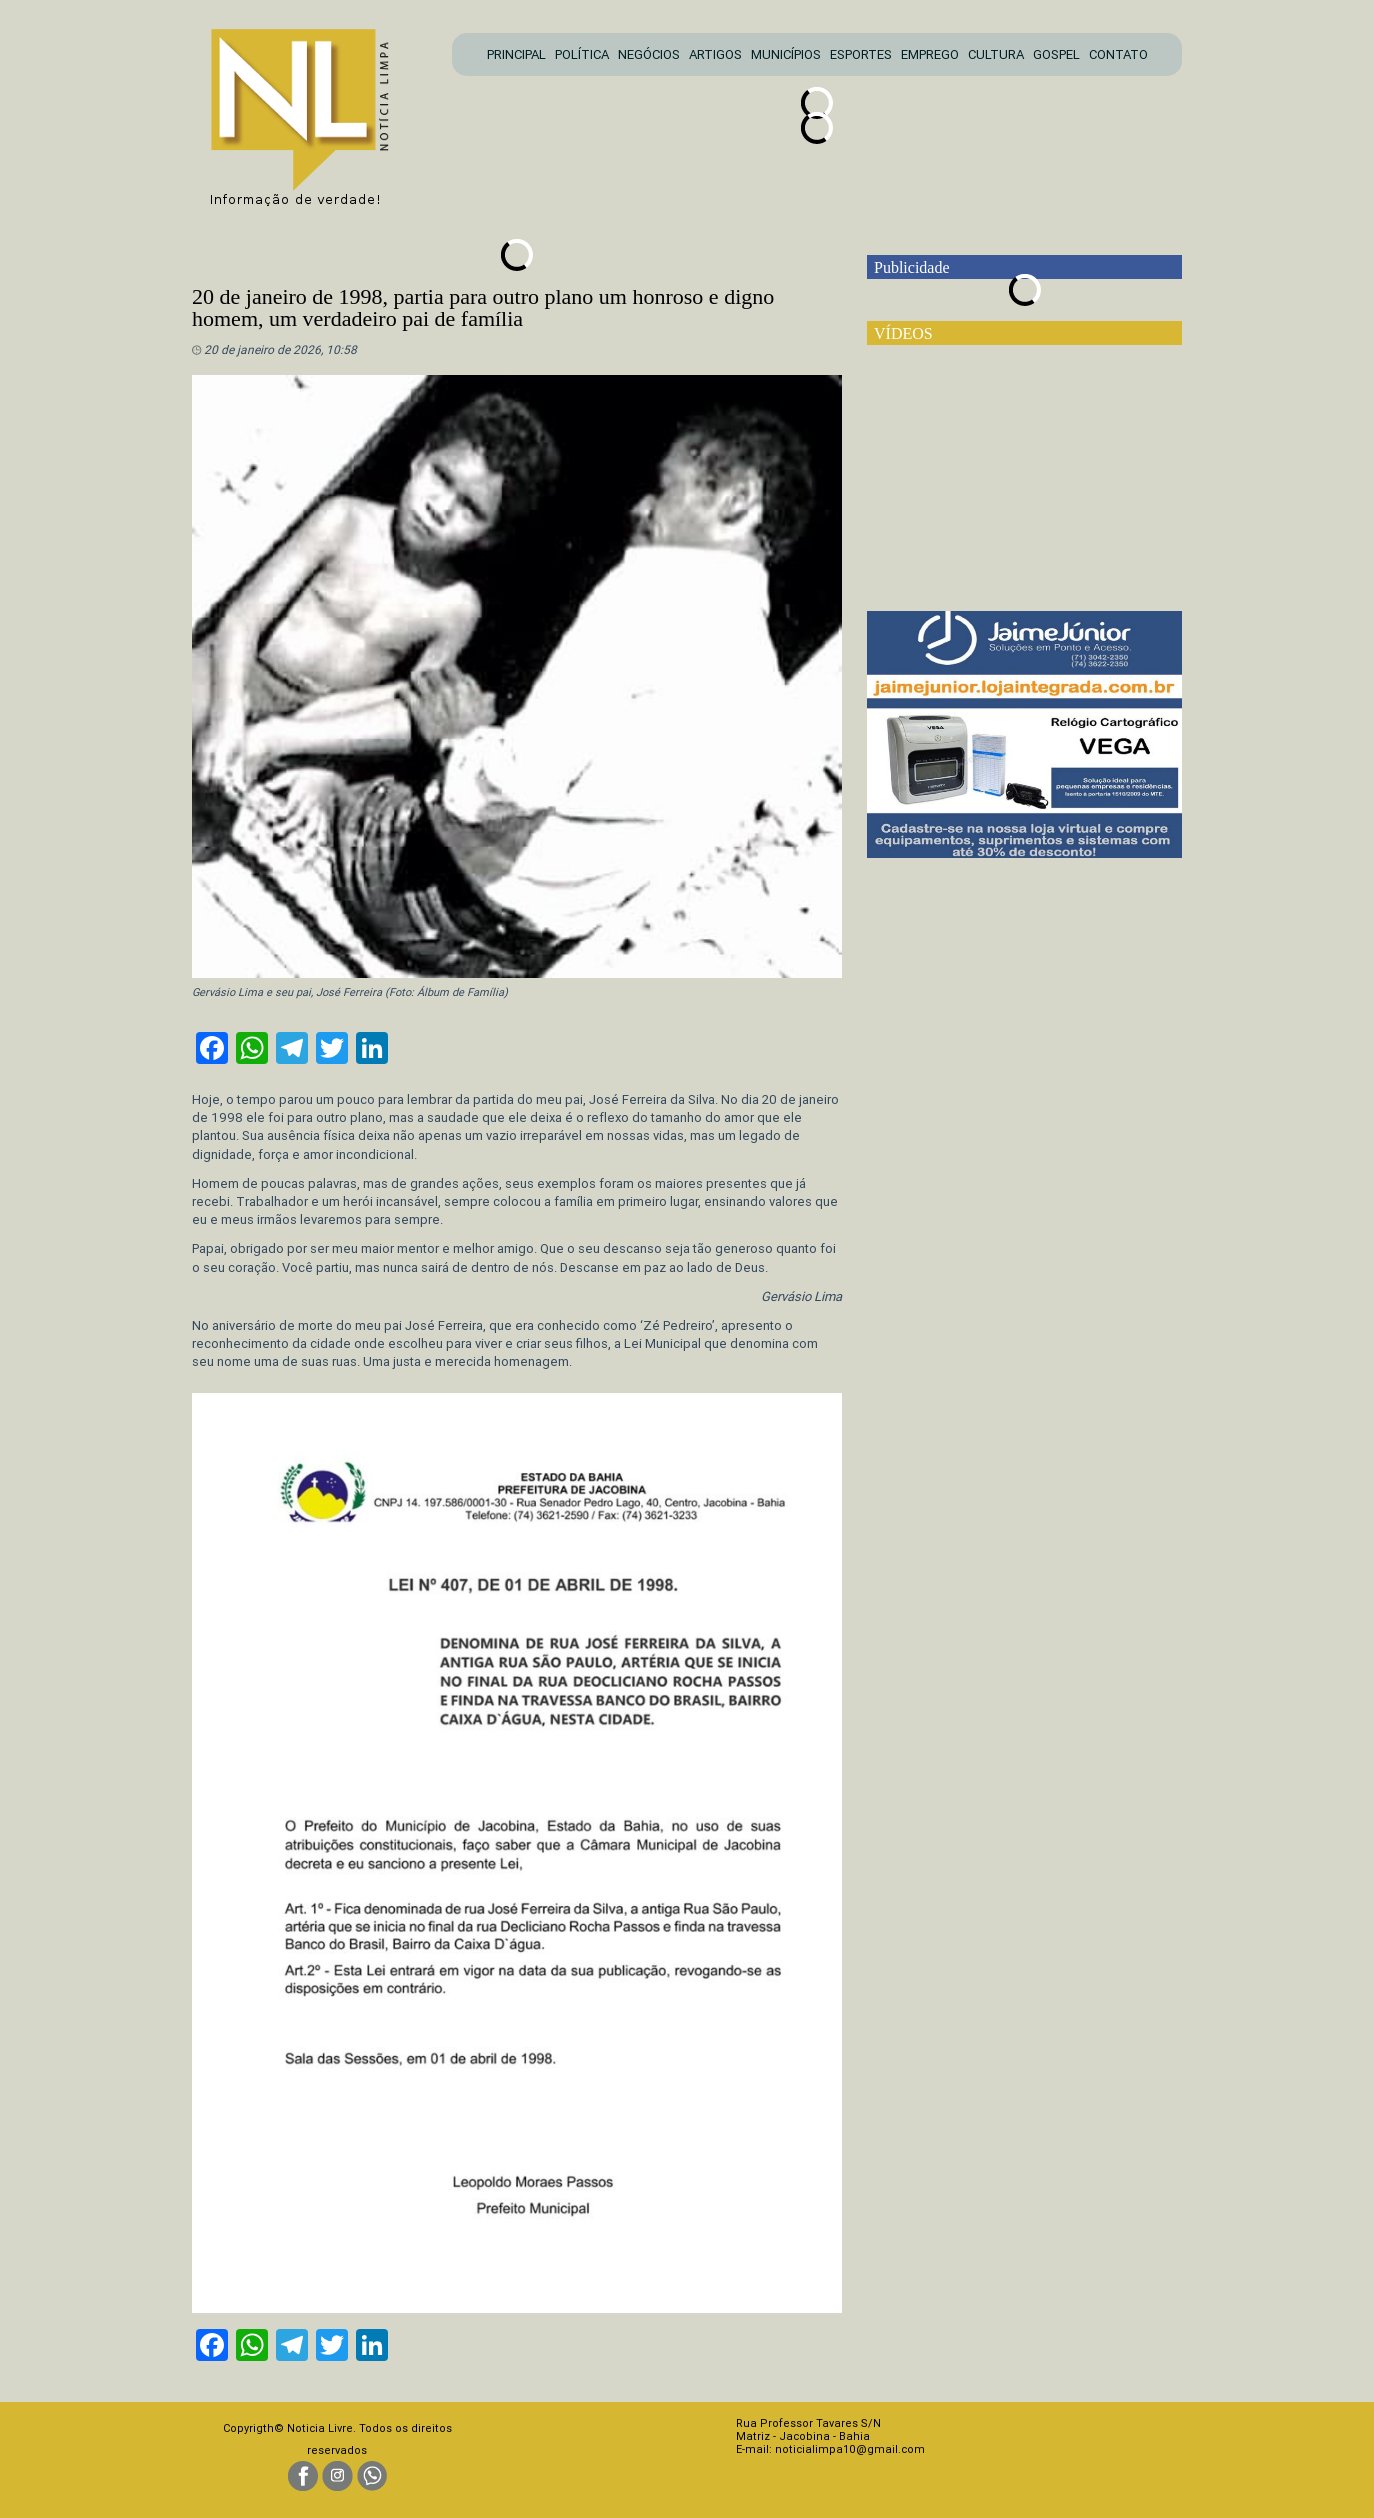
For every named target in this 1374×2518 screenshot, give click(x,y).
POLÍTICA (582, 54)
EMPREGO (930, 54)
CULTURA (996, 54)
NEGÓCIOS (649, 54)
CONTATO (1118, 54)
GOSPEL (1056, 54)
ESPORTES (861, 54)
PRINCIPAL (516, 54)
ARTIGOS (715, 54)
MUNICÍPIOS (786, 54)
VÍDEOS (903, 333)
